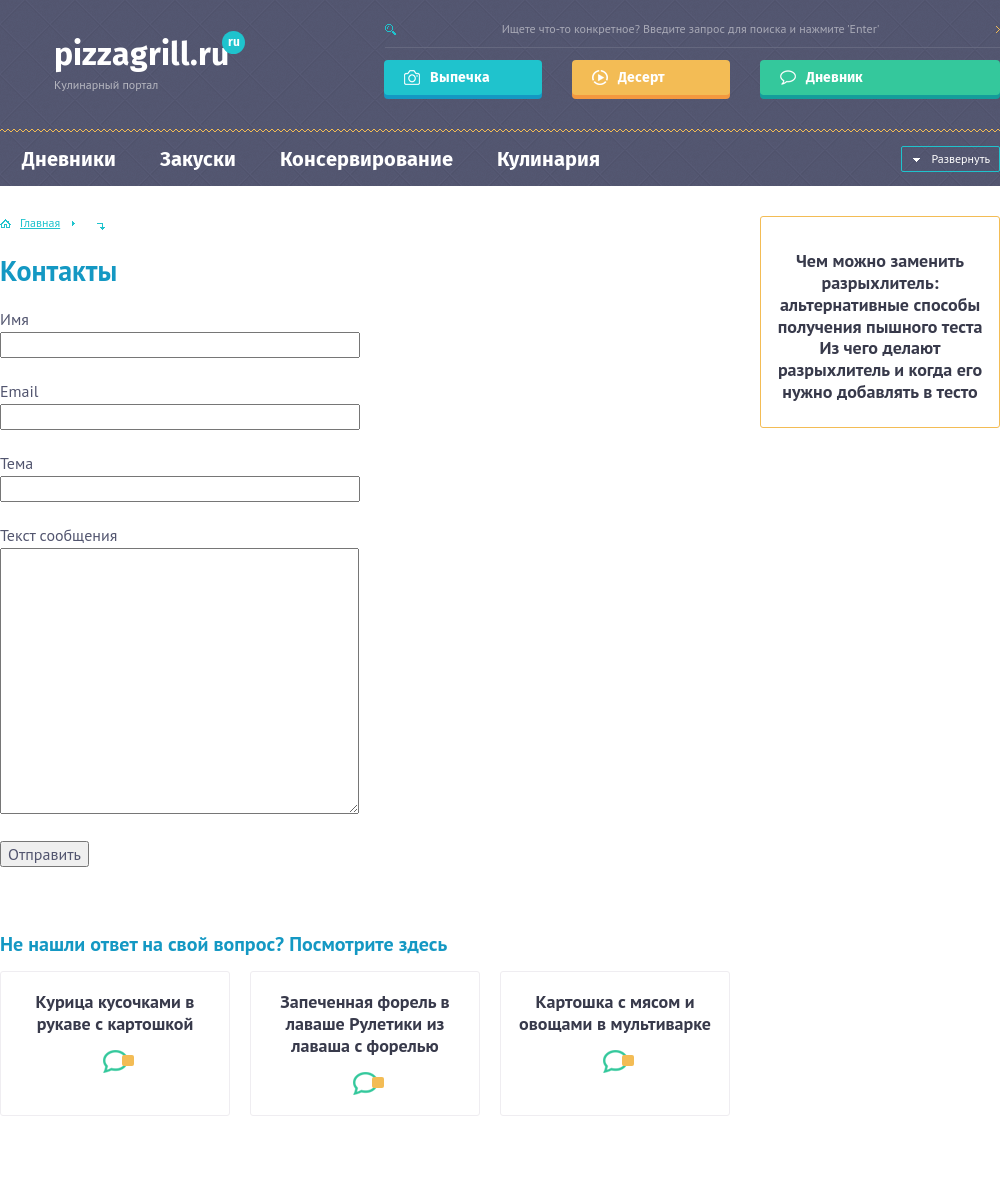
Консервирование (366, 159)
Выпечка (460, 77)
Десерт (641, 77)
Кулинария (548, 159)
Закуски (198, 159)
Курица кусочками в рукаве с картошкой (115, 1013)
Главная (40, 222)
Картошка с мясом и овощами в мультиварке (615, 1013)
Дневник (836, 77)
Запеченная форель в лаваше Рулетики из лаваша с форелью (364, 1024)
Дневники (69, 159)
